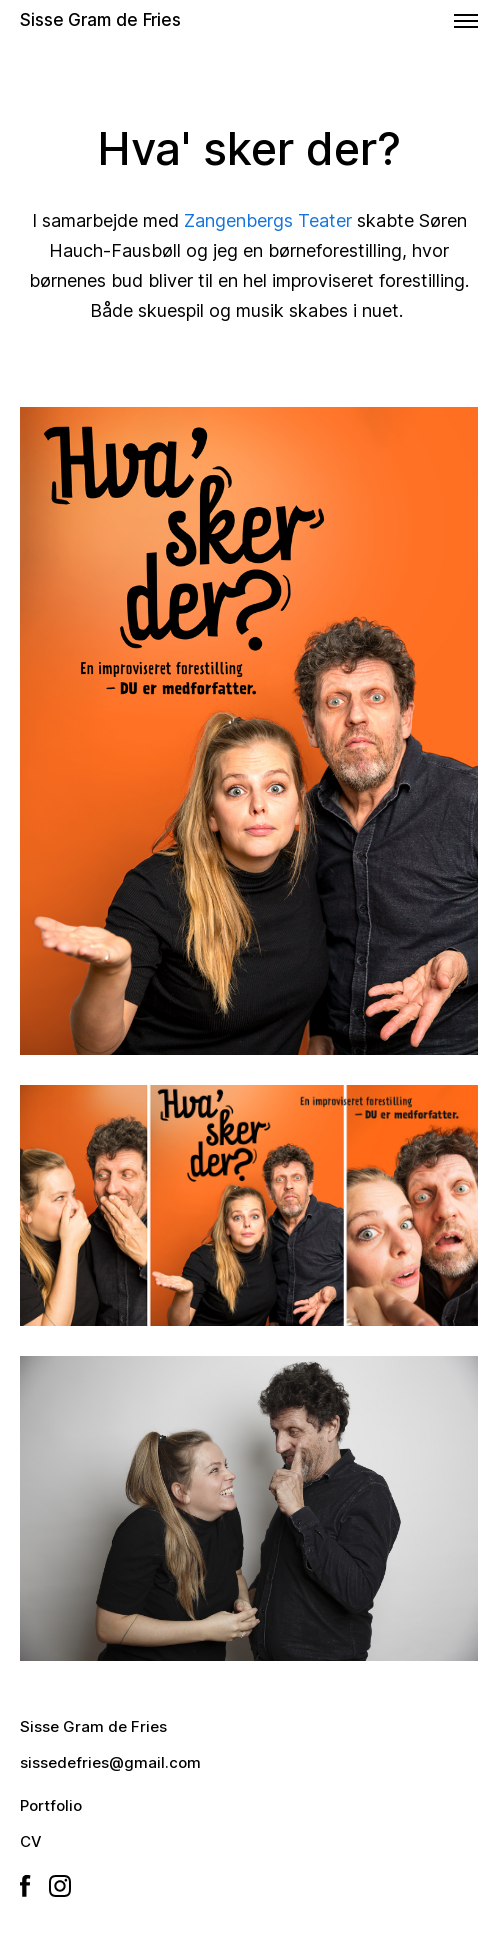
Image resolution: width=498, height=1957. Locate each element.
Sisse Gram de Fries (100, 20)
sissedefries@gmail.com (110, 1762)
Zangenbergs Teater (268, 220)
